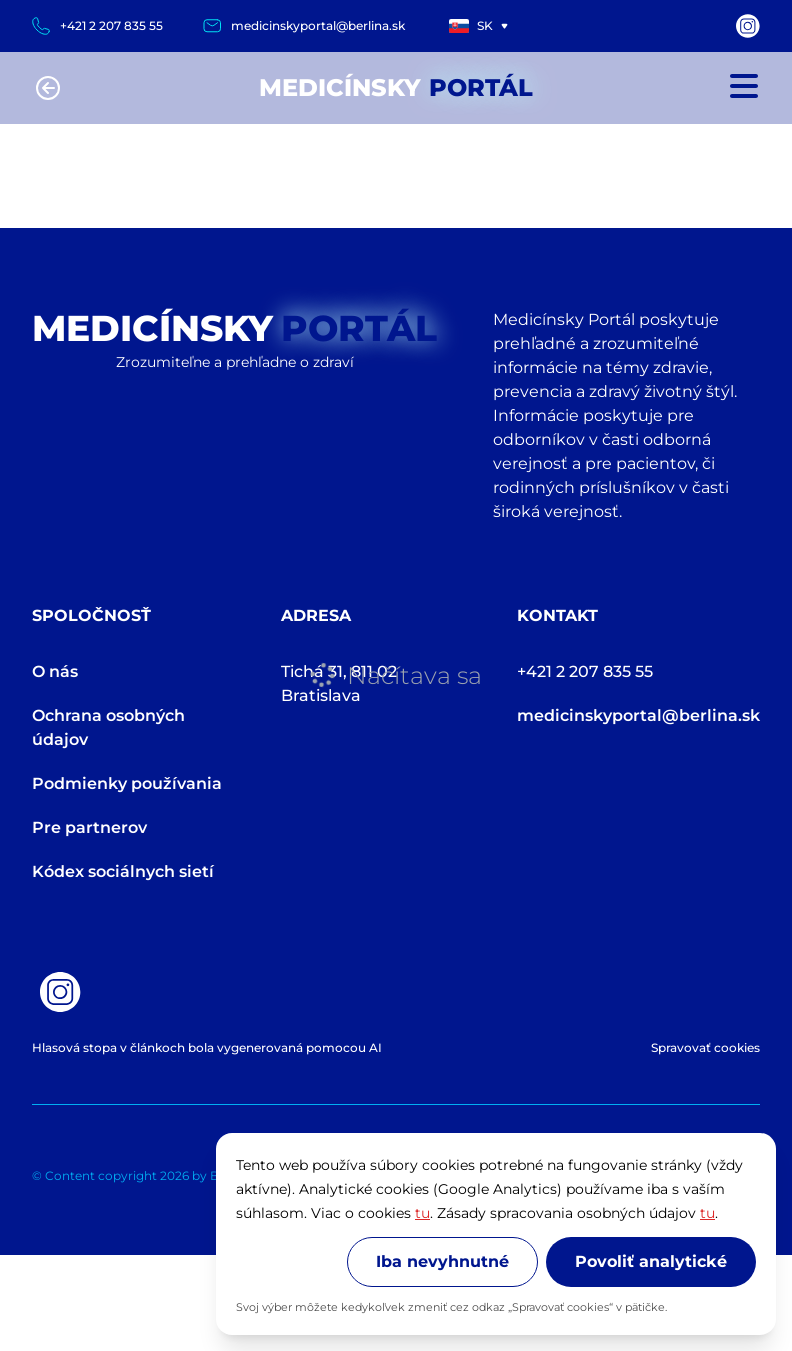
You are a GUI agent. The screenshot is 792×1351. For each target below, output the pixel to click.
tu (422, 1213)
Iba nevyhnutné (442, 1261)
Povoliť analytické (651, 1261)
